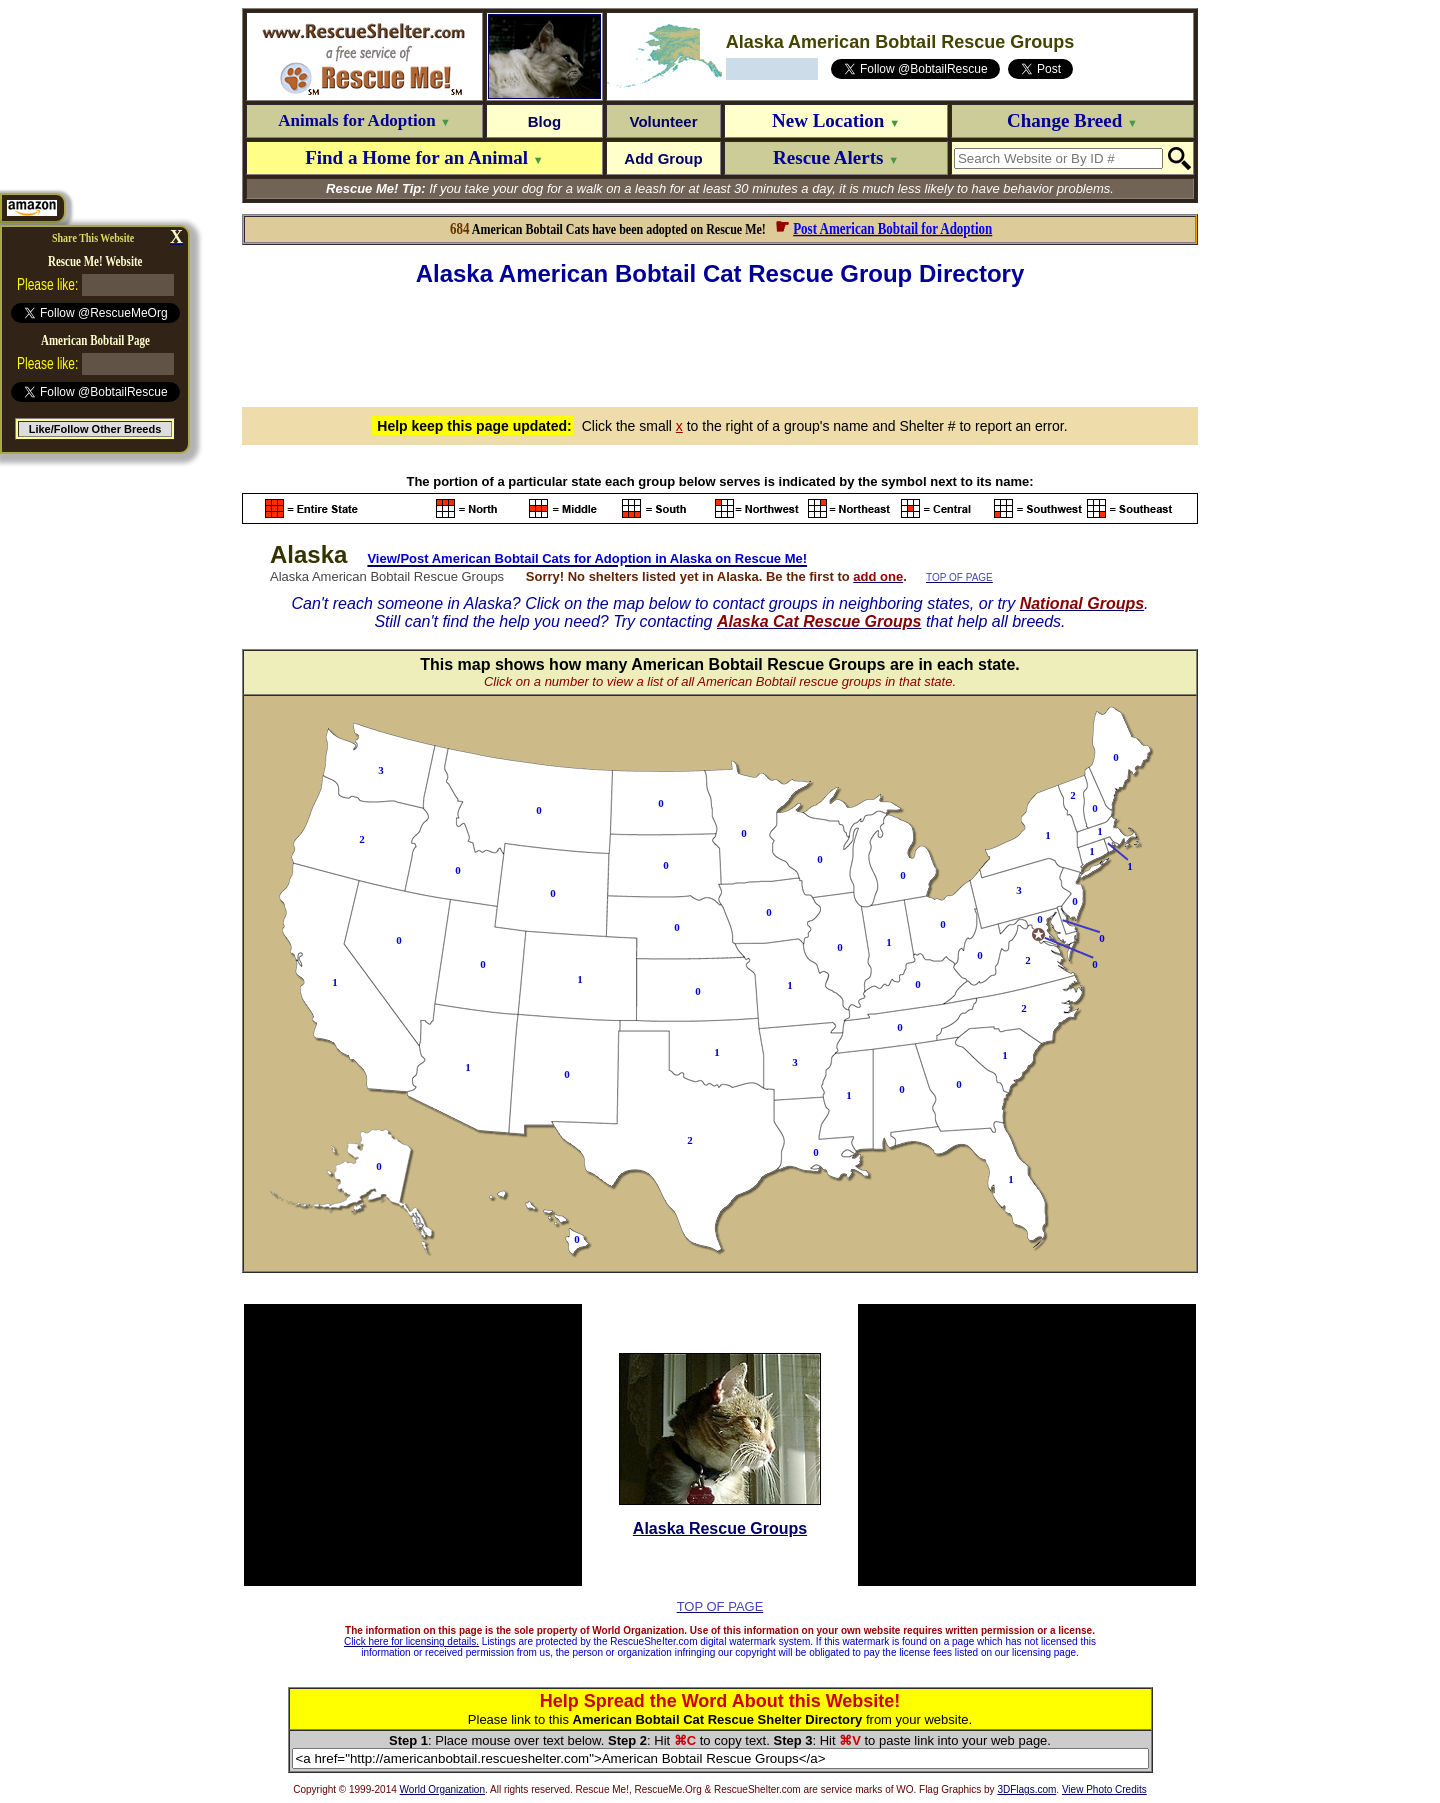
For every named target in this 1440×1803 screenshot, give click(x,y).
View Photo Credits (1104, 1789)
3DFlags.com (1026, 1789)
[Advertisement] (720, 344)
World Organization (442, 1789)
